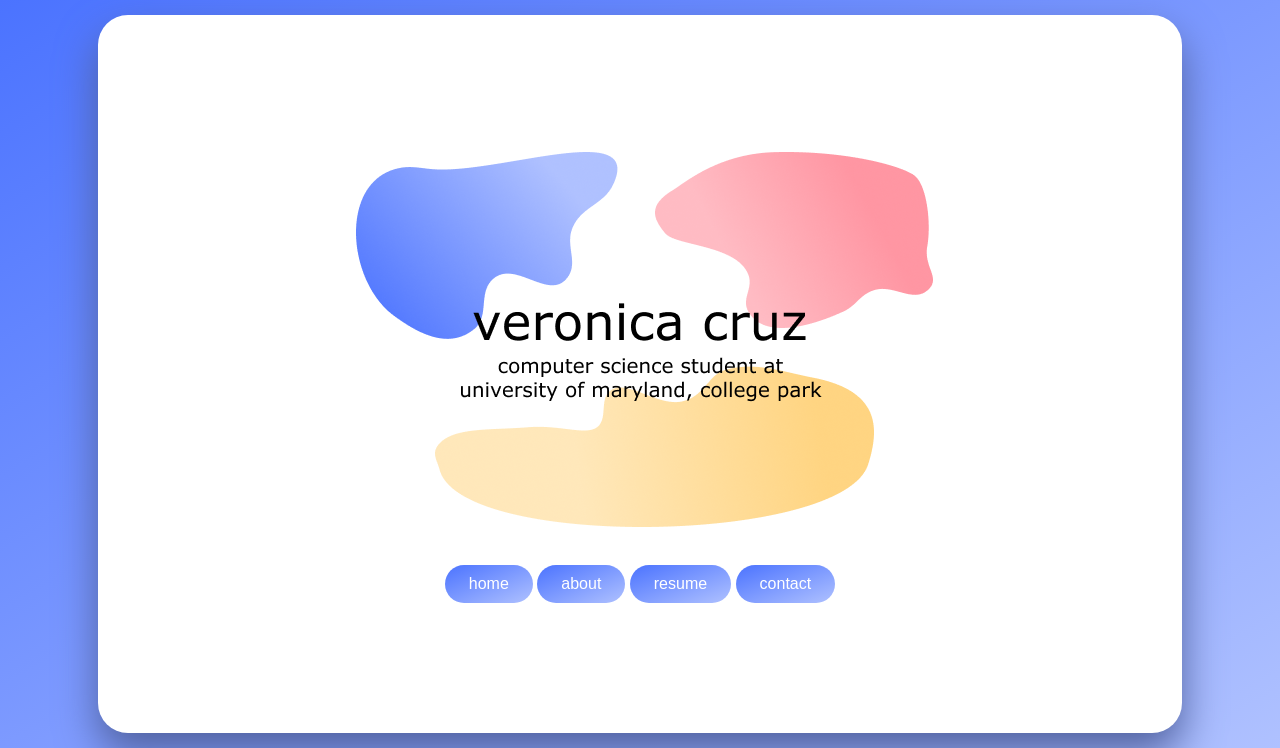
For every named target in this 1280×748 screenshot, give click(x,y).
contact (786, 583)
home (489, 583)
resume (680, 583)
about (581, 583)
